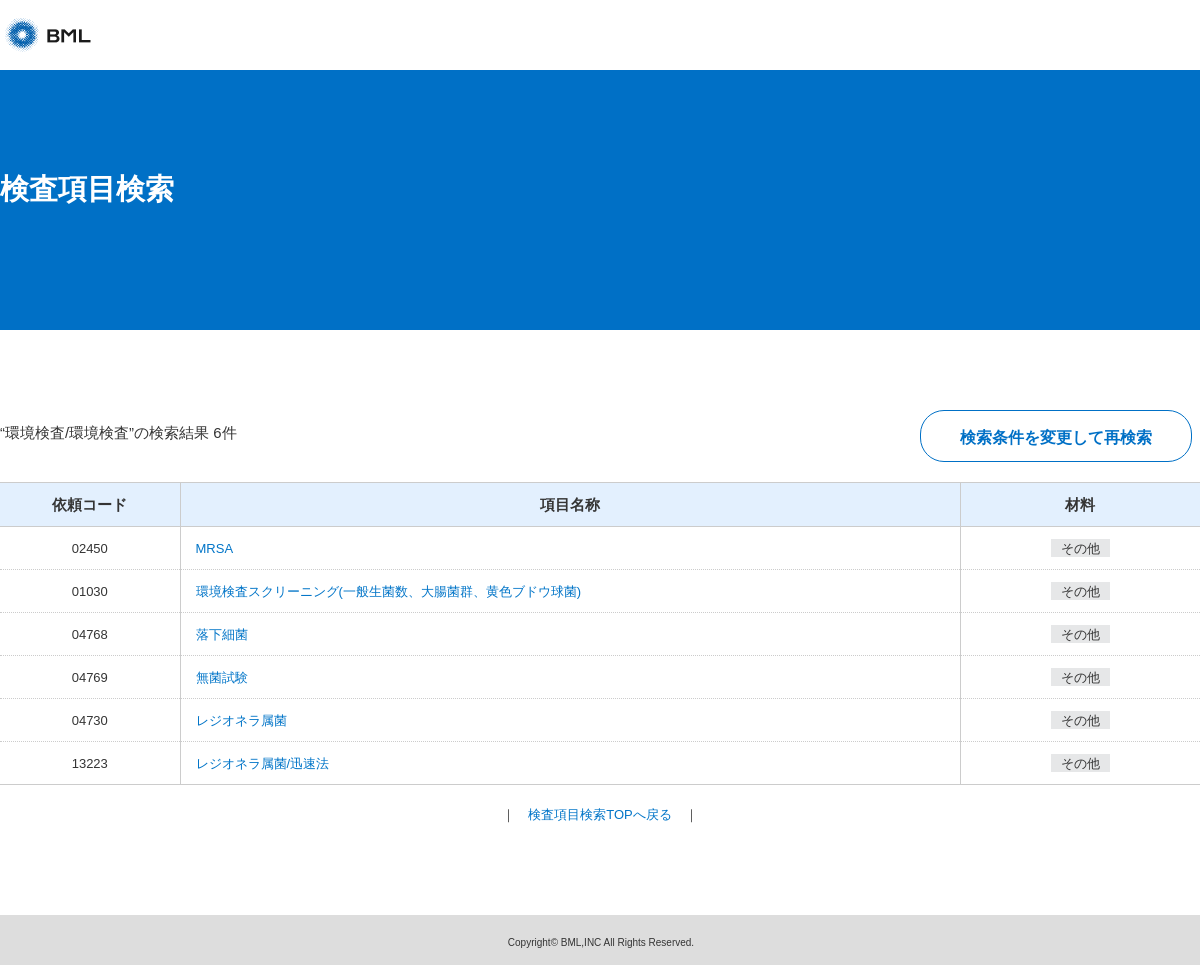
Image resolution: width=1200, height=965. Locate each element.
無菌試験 (222, 677)
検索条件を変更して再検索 (1056, 437)
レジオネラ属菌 (241, 720)
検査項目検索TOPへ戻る (600, 814)
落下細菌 (222, 634)
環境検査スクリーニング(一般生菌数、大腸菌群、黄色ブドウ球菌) (389, 591)
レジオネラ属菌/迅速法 (263, 763)
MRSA (215, 548)
